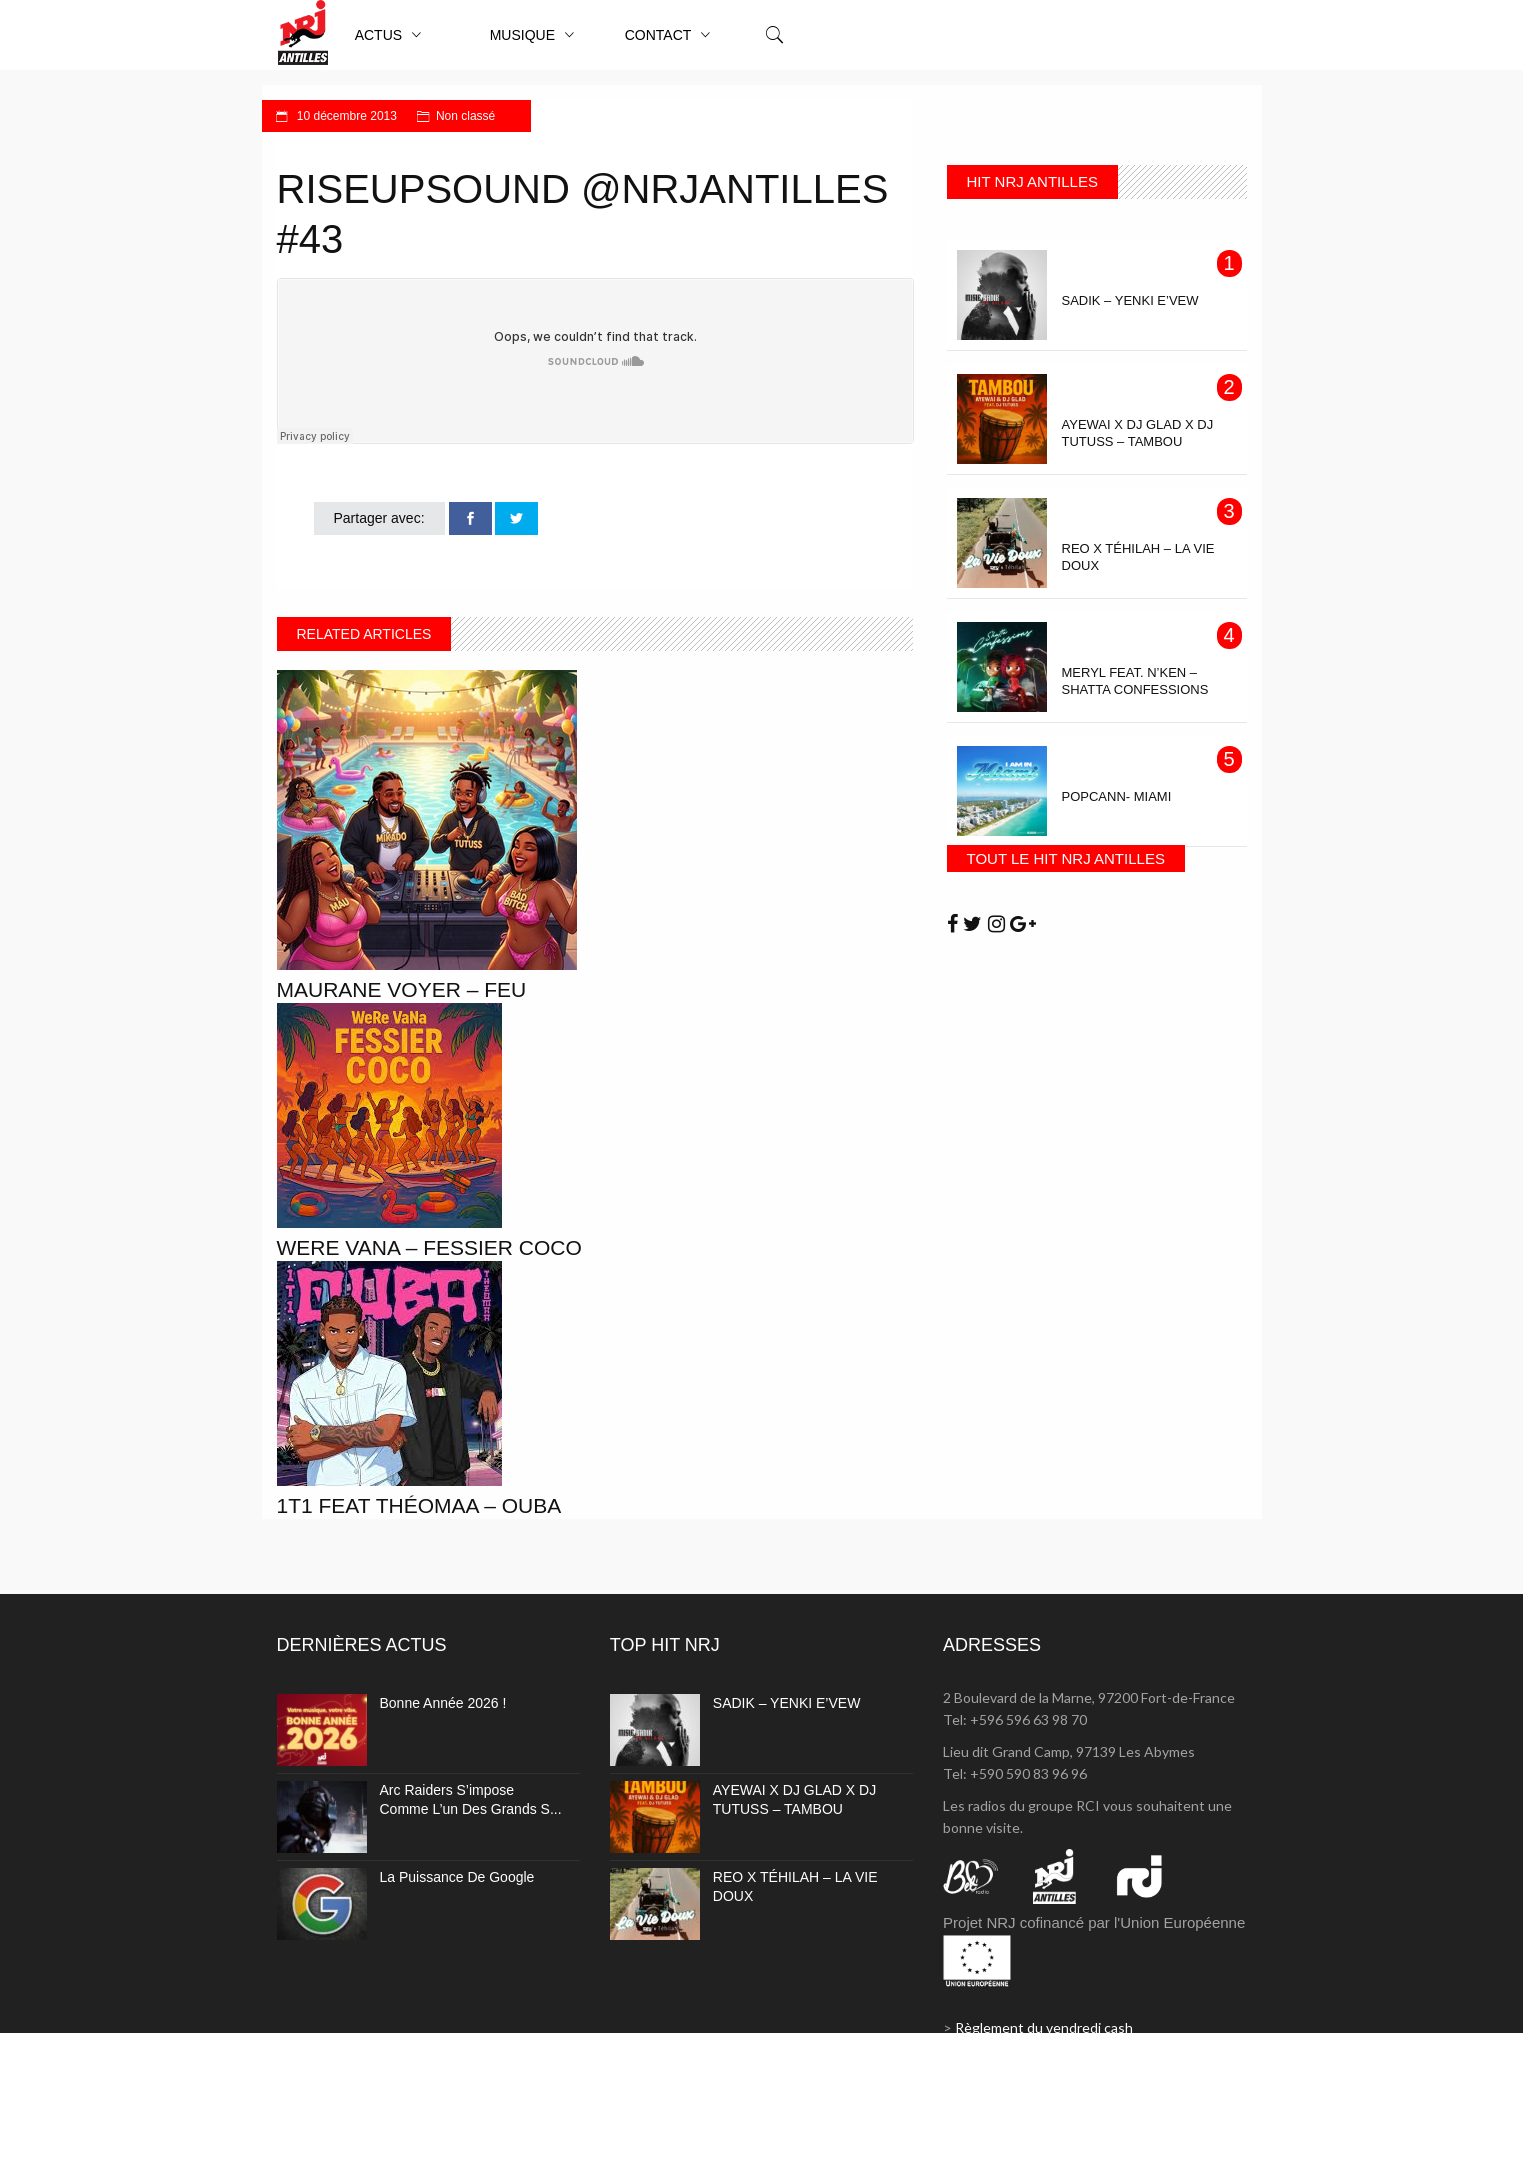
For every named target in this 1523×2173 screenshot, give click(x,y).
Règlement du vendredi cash (1044, 2027)
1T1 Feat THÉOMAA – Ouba (419, 1505)
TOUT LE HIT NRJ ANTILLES (1066, 858)
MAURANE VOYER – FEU (402, 989)
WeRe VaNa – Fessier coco (429, 1247)
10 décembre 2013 (345, 116)
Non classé (465, 116)
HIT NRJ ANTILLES (1032, 181)
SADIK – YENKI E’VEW (787, 1703)
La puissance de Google (457, 1877)
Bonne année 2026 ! (443, 1703)
